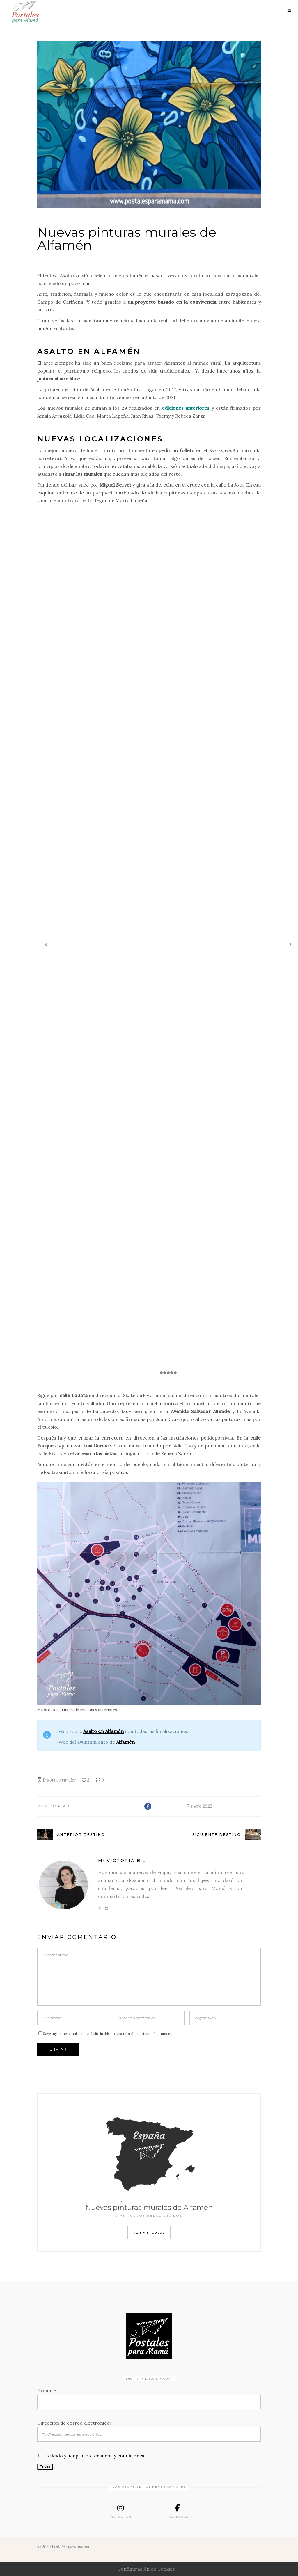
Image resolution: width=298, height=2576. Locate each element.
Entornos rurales (59, 1780)
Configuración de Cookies (146, 2569)
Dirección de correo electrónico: (74, 2423)
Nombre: (47, 2390)
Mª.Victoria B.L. (57, 1806)
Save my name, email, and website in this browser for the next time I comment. (107, 2033)
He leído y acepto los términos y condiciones (94, 2456)
